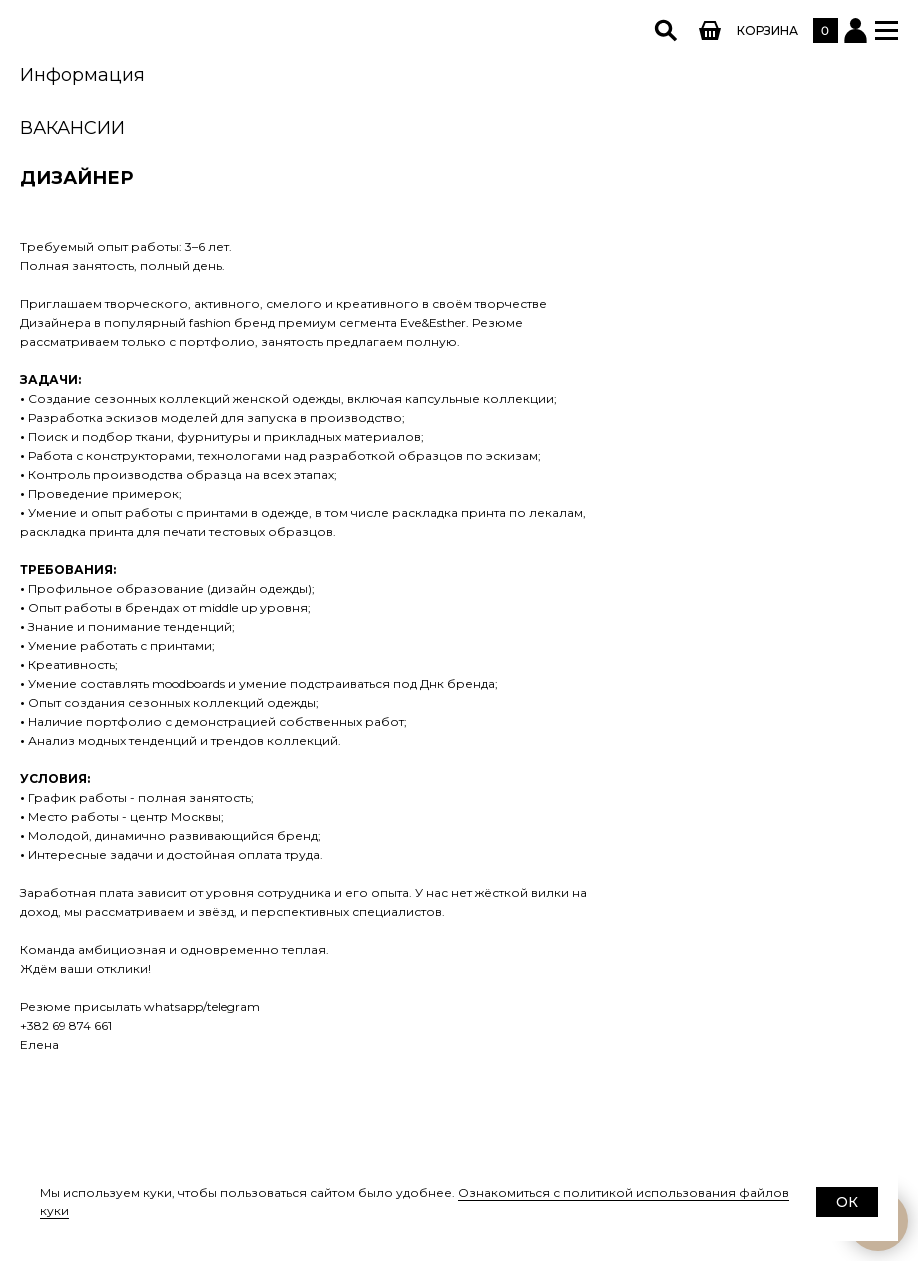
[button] (886, 30)
